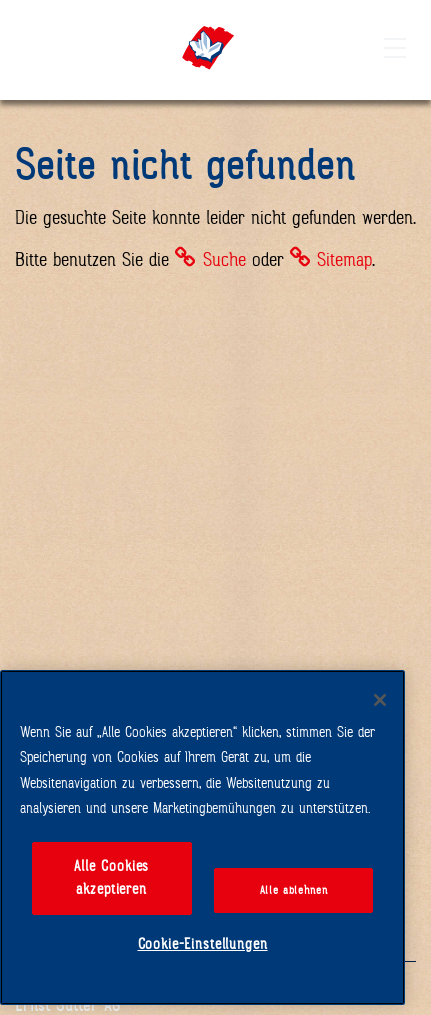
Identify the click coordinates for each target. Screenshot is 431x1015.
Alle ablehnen (294, 890)
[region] (202, 837)
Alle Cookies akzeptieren (111, 878)
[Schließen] (380, 700)
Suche (224, 259)
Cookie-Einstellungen (203, 944)
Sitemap (344, 259)
